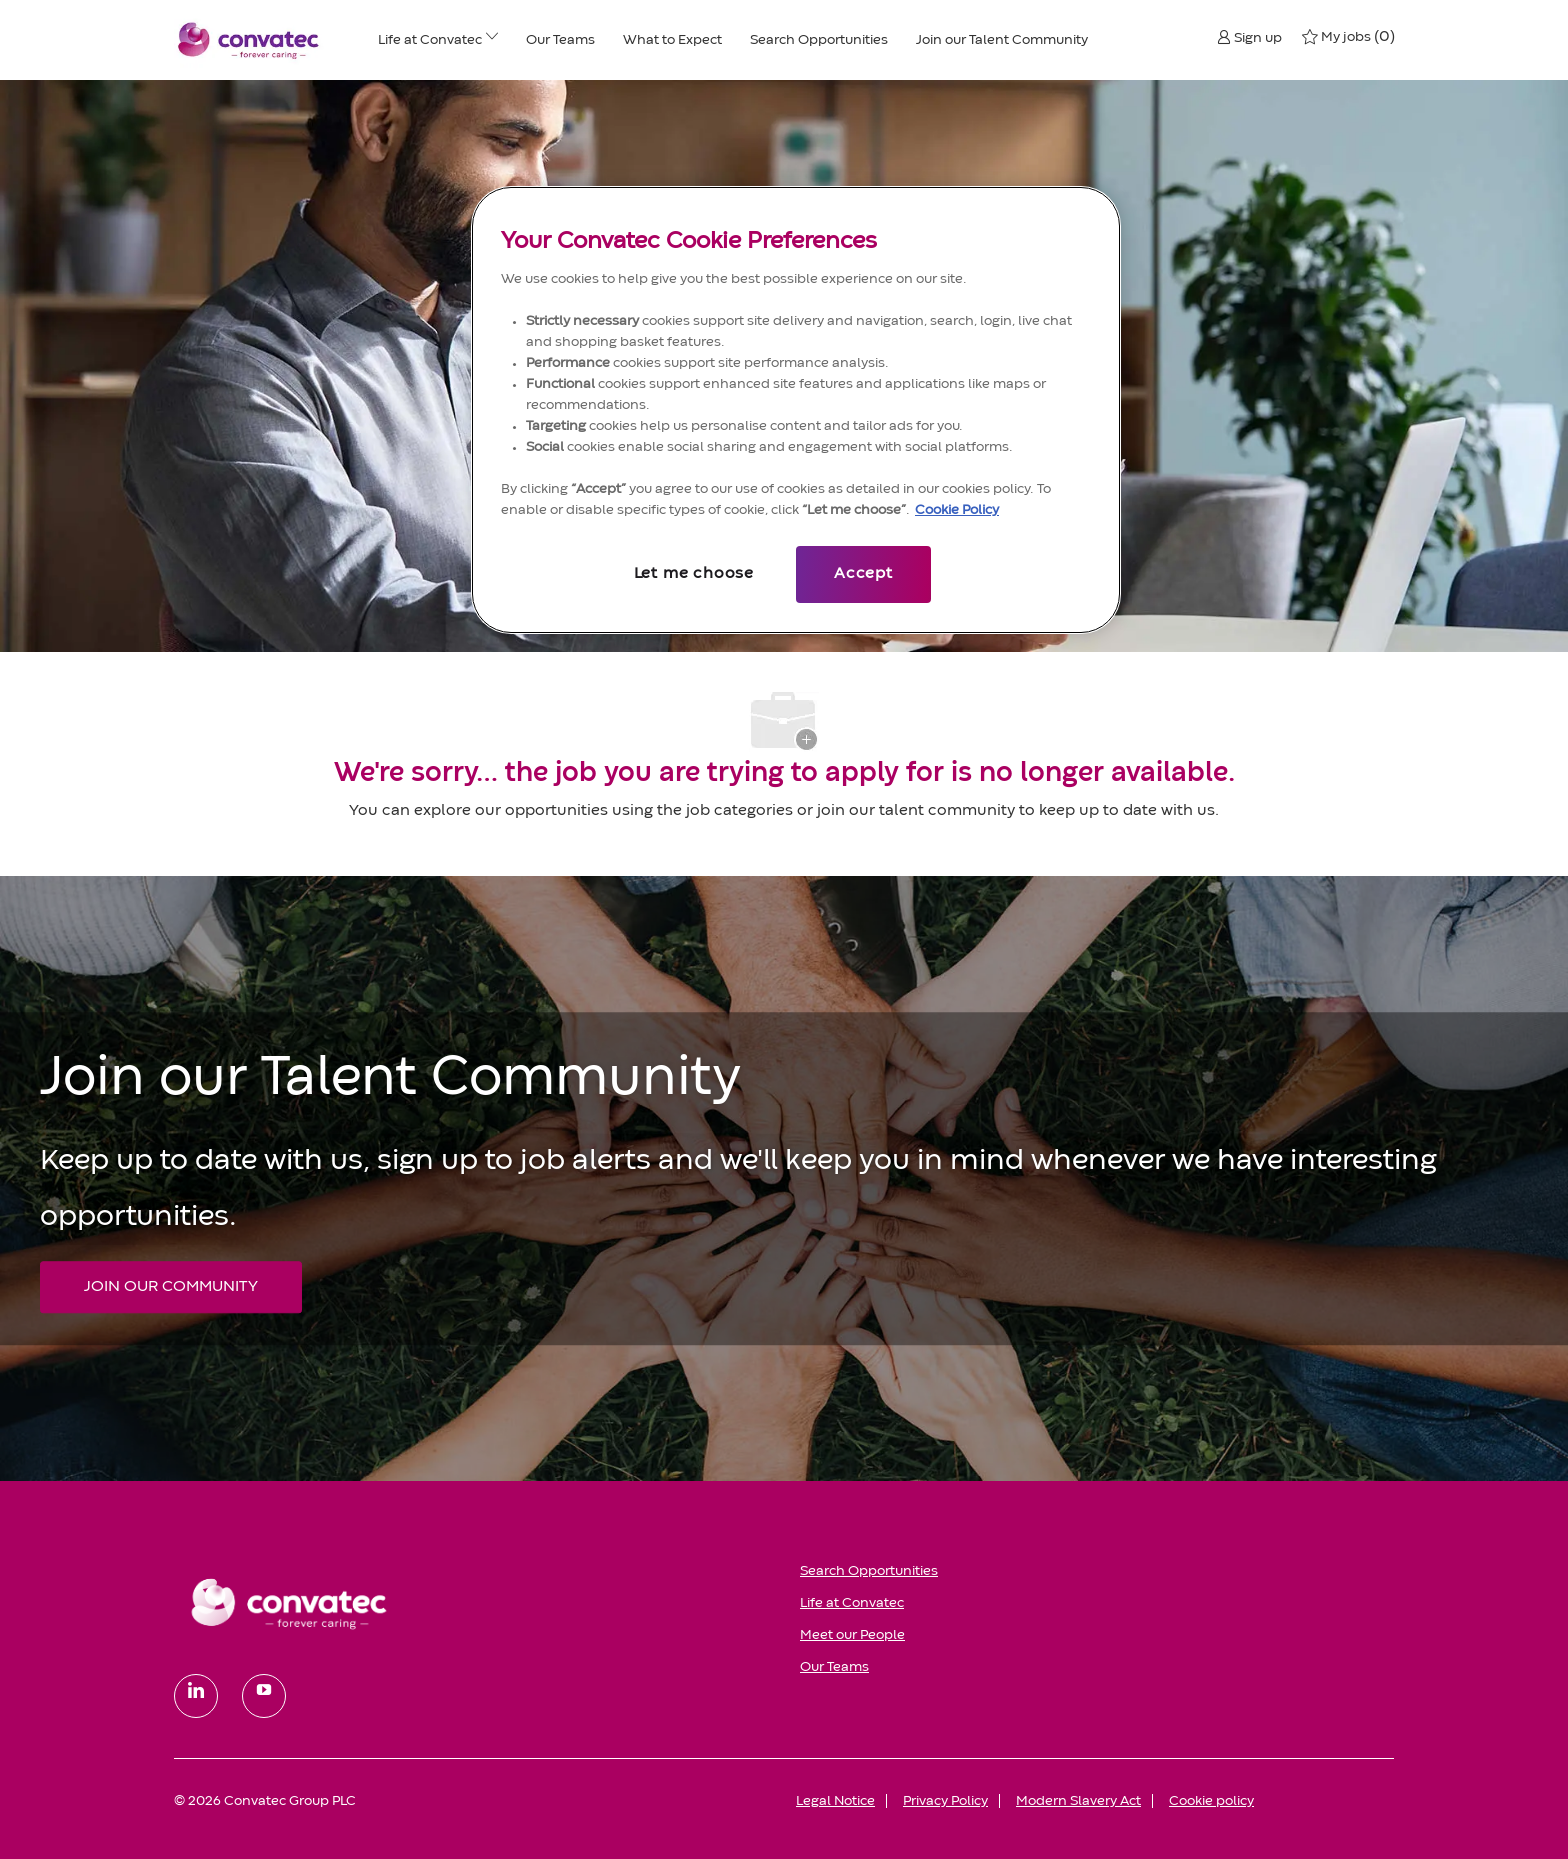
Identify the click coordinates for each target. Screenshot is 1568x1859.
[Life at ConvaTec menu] (492, 40)
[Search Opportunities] (819, 40)
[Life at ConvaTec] (430, 40)
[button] (1249, 37)
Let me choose (694, 574)
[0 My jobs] (1348, 37)
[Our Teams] (560, 40)
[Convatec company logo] (249, 40)
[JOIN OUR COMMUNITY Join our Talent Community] (171, 1287)
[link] (473, 1603)
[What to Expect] (672, 40)
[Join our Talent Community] (1002, 40)
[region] (796, 410)
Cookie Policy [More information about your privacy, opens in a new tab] (957, 510)
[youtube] (264, 1696)
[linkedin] (196, 1696)
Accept (863, 574)
